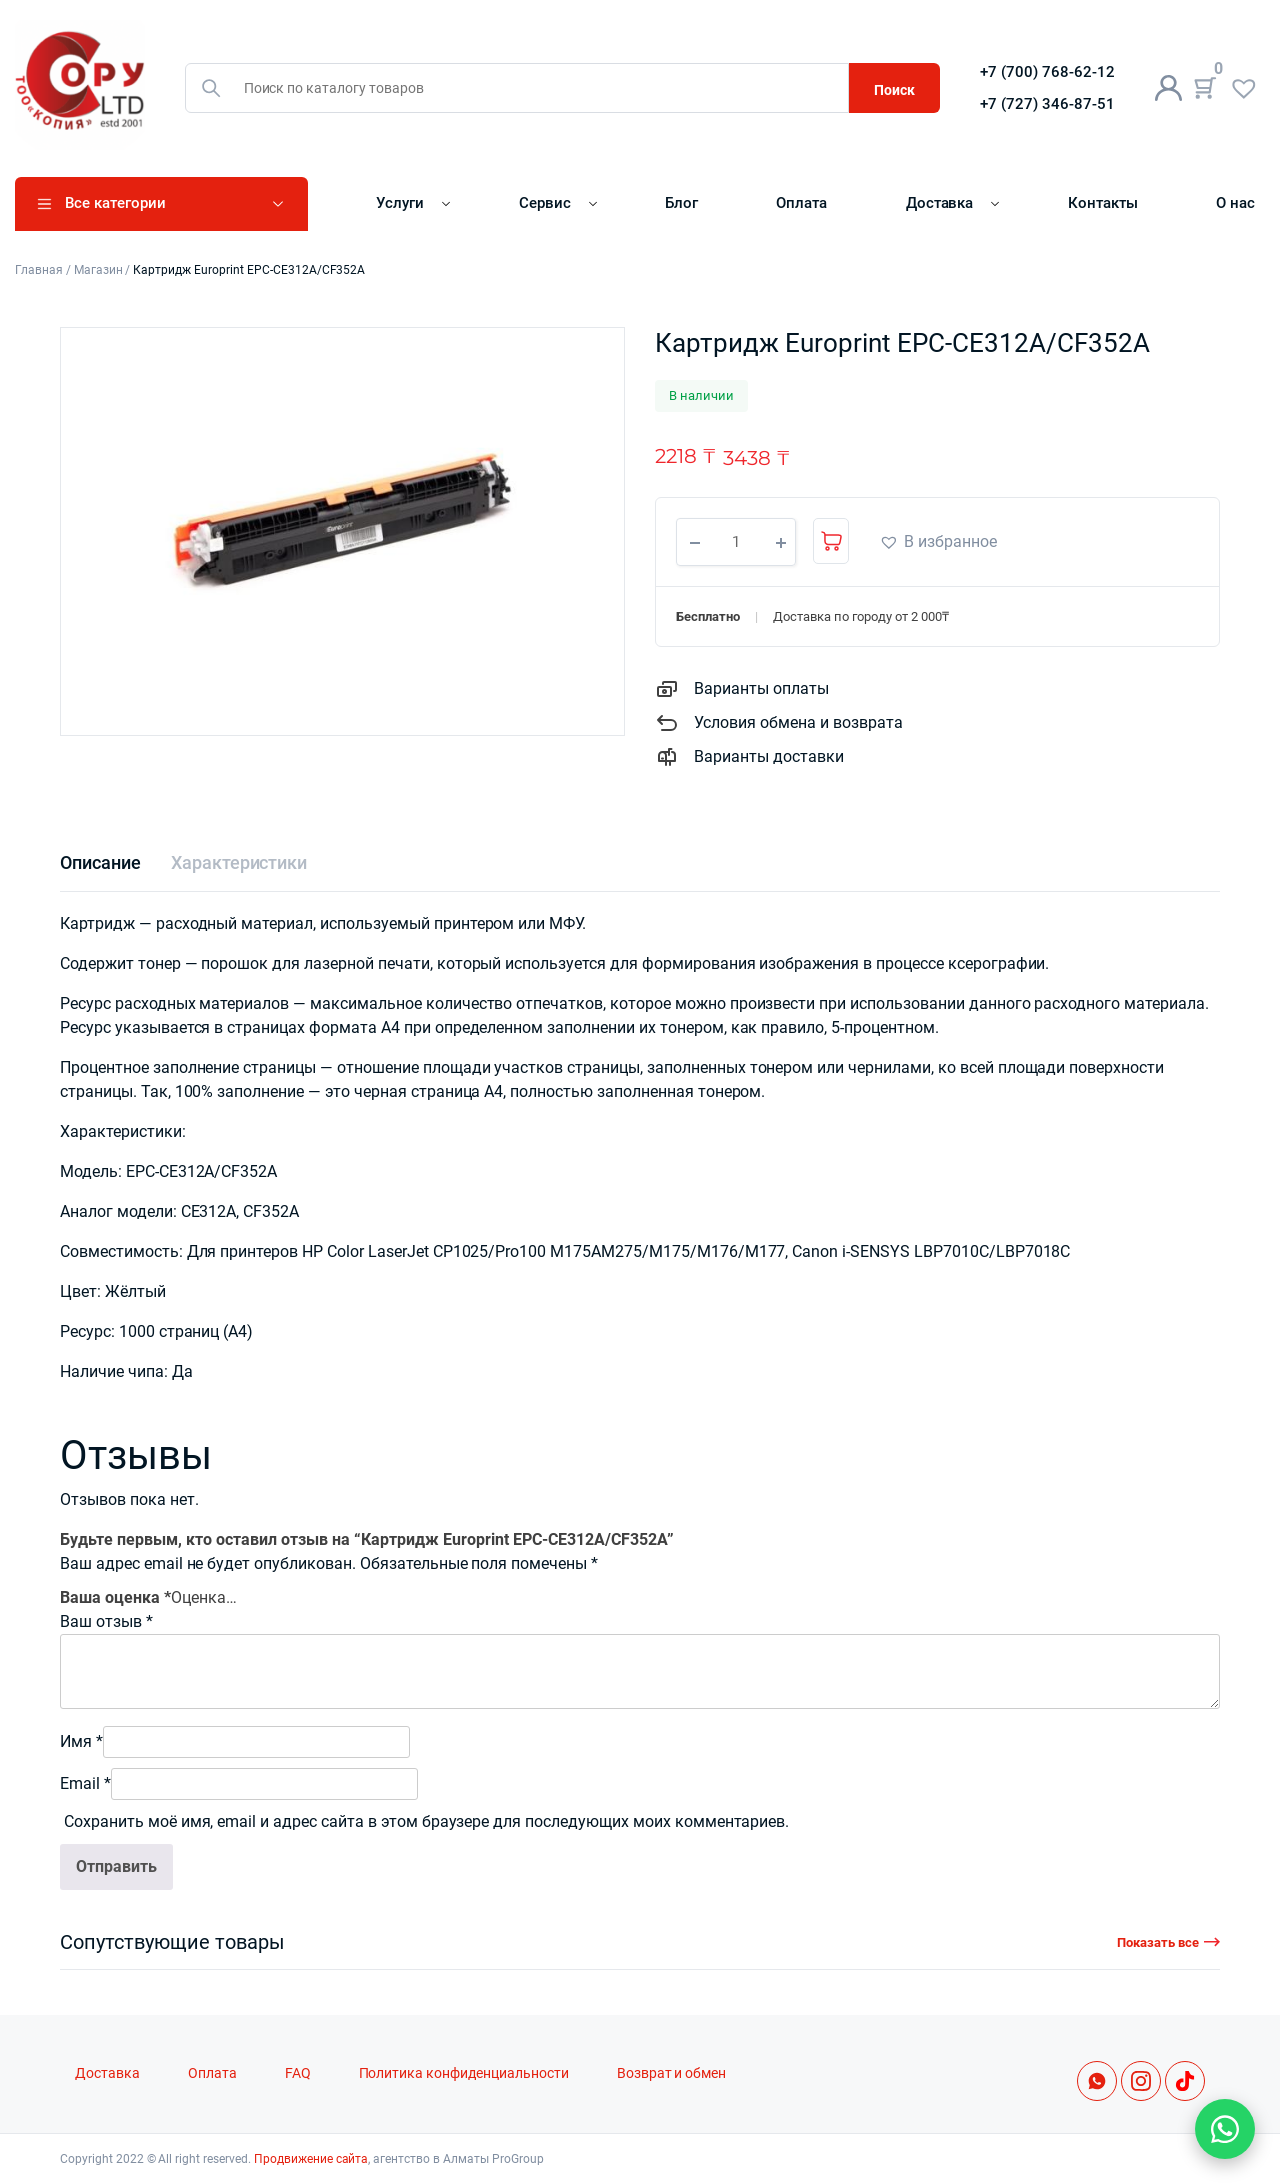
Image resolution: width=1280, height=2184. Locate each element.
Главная (39, 270)
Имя (81, 1741)
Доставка (940, 203)
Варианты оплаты (761, 688)
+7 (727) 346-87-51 (1047, 104)
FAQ (298, 2073)
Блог (681, 203)
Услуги (400, 203)
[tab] (100, 862)
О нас (1235, 203)
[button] (938, 542)
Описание (100, 862)
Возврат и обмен (672, 2073)
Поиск (894, 90)
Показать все (1158, 1942)
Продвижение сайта (311, 2159)
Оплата (801, 203)
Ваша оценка (115, 1597)
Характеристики (239, 862)
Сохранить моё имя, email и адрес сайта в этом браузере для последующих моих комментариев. (426, 1821)
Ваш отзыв (106, 1621)
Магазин (98, 270)
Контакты (1103, 203)
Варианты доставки (769, 756)
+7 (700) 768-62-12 (1047, 72)
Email (85, 1783)
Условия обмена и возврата (798, 722)
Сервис (545, 203)
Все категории (115, 203)
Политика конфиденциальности (464, 2073)
